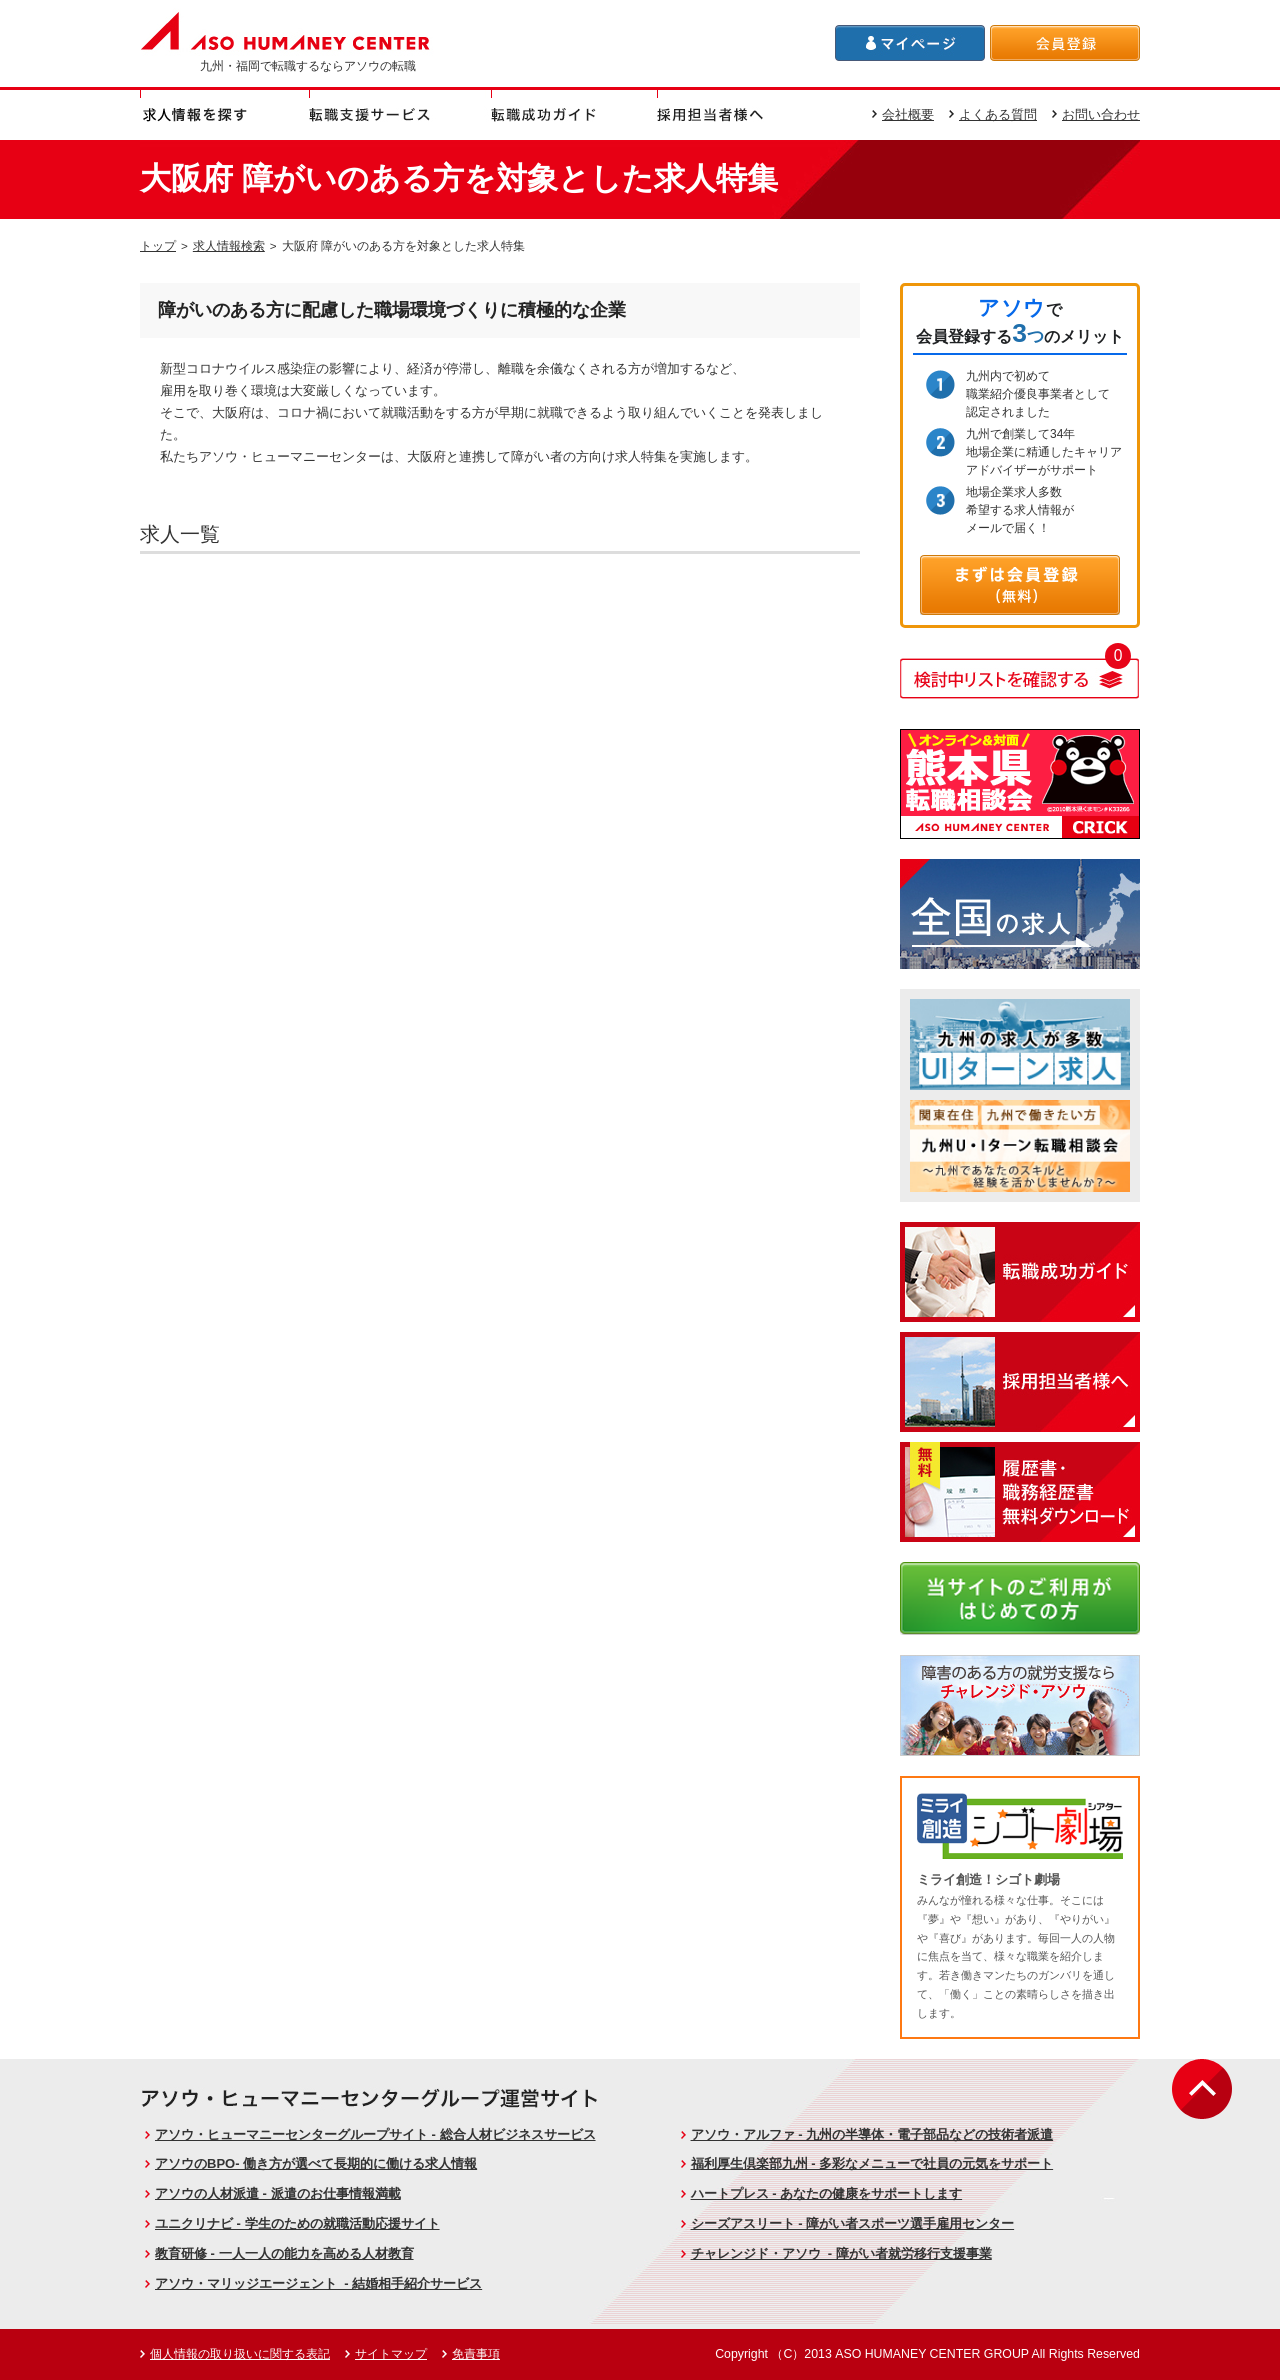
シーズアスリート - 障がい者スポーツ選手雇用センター (853, 2223)
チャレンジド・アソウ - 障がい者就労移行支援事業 (841, 2253)
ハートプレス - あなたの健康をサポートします (827, 2193)
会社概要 (908, 114)
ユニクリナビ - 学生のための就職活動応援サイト (297, 2223)
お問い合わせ (1101, 114)
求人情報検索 (229, 245)
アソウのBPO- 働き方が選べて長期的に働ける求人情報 (316, 2163)
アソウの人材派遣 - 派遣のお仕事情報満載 (278, 2193)
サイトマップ (391, 2354)
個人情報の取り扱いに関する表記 (240, 2354)
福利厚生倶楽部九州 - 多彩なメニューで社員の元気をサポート (872, 2163)
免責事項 (476, 2354)
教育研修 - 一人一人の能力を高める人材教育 (284, 2253)
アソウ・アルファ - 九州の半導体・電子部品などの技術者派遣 (872, 2134)
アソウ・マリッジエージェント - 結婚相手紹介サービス (318, 2283)
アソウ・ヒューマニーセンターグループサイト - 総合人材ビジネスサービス (375, 2134)
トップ (158, 245)
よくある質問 (998, 114)
